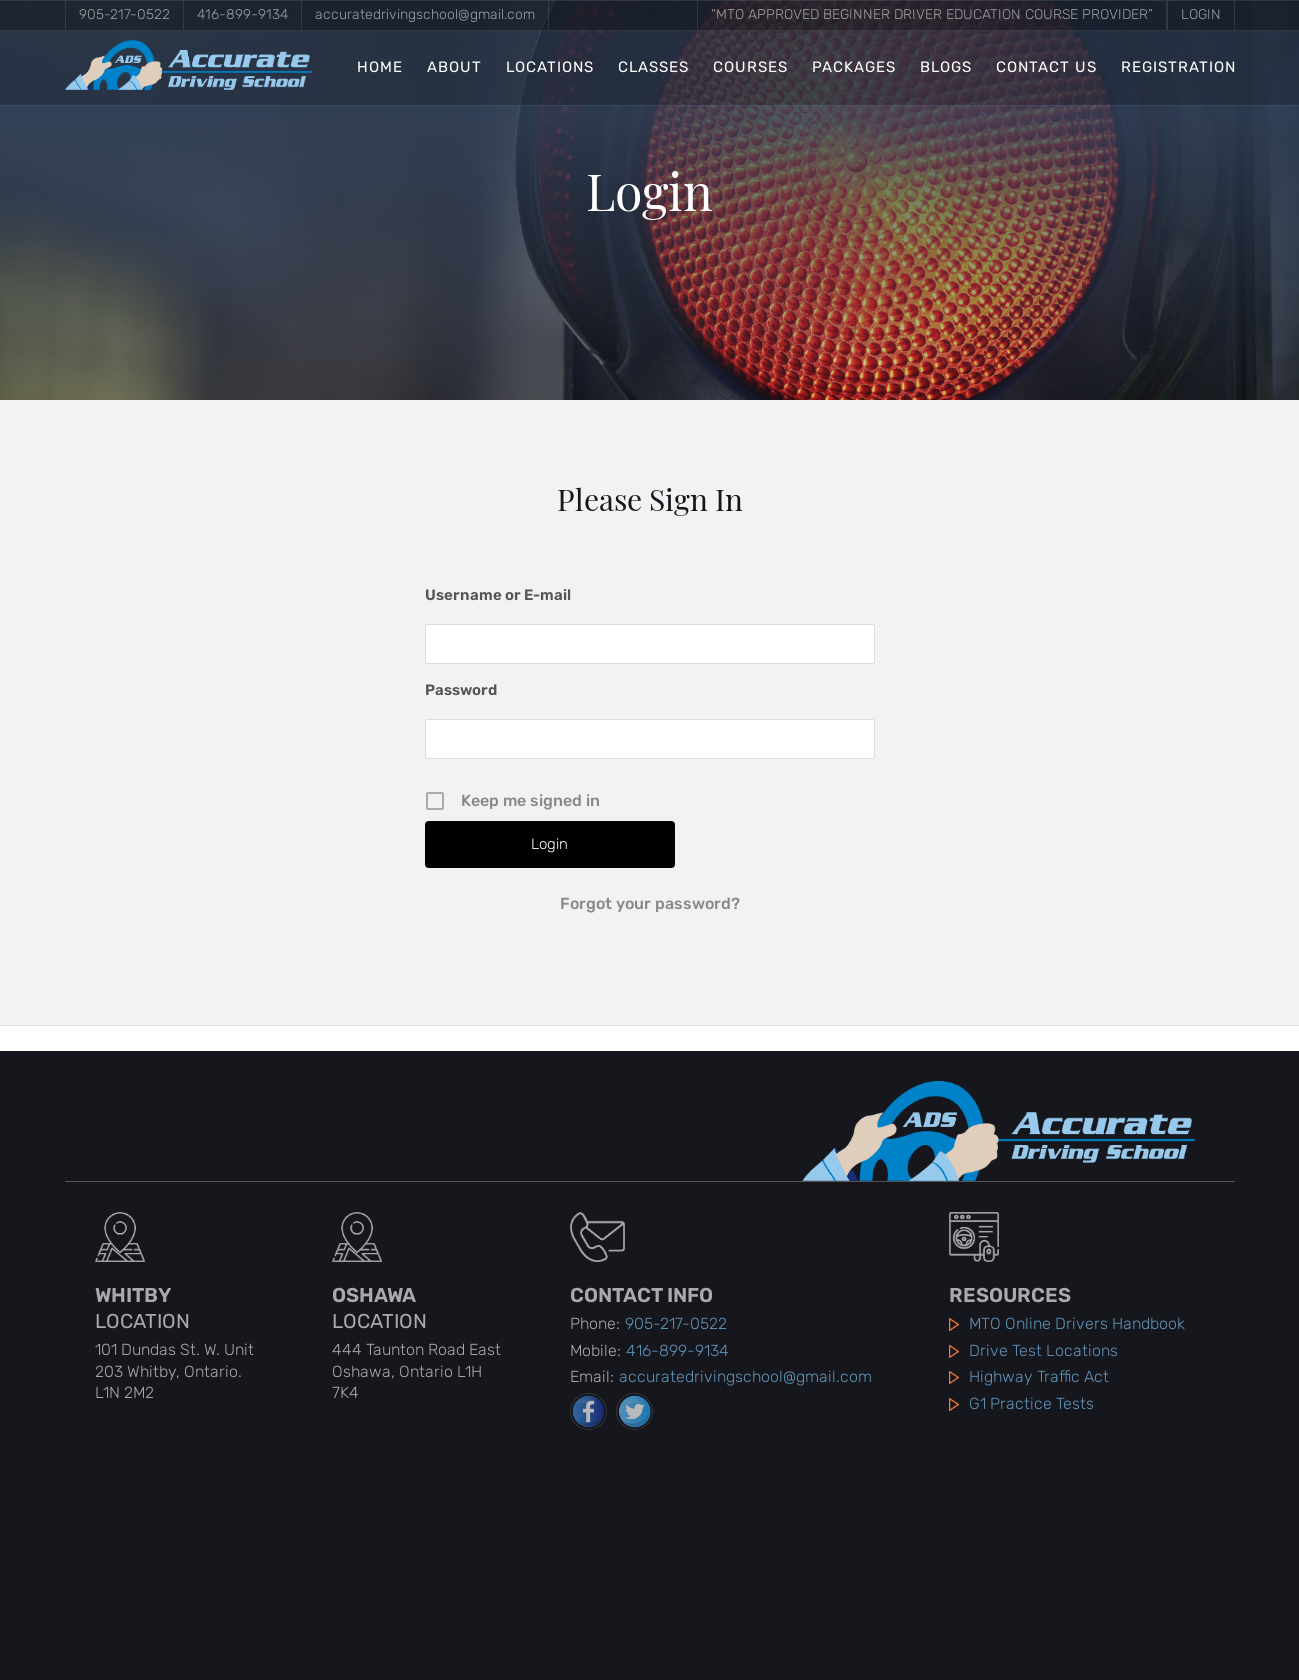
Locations (550, 67)
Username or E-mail (498, 595)
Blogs (946, 67)
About (454, 67)
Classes (653, 67)
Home (380, 67)
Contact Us (1046, 67)
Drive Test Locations (1043, 1350)
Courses (750, 67)
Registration (1178, 67)
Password (461, 690)
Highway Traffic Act (1039, 1376)
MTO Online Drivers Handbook (1077, 1323)
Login (1201, 14)
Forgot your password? (650, 903)
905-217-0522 (124, 14)
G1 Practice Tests (1031, 1403)
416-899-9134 (242, 14)
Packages (854, 67)
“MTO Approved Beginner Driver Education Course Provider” (932, 14)
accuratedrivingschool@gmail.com (425, 14)
